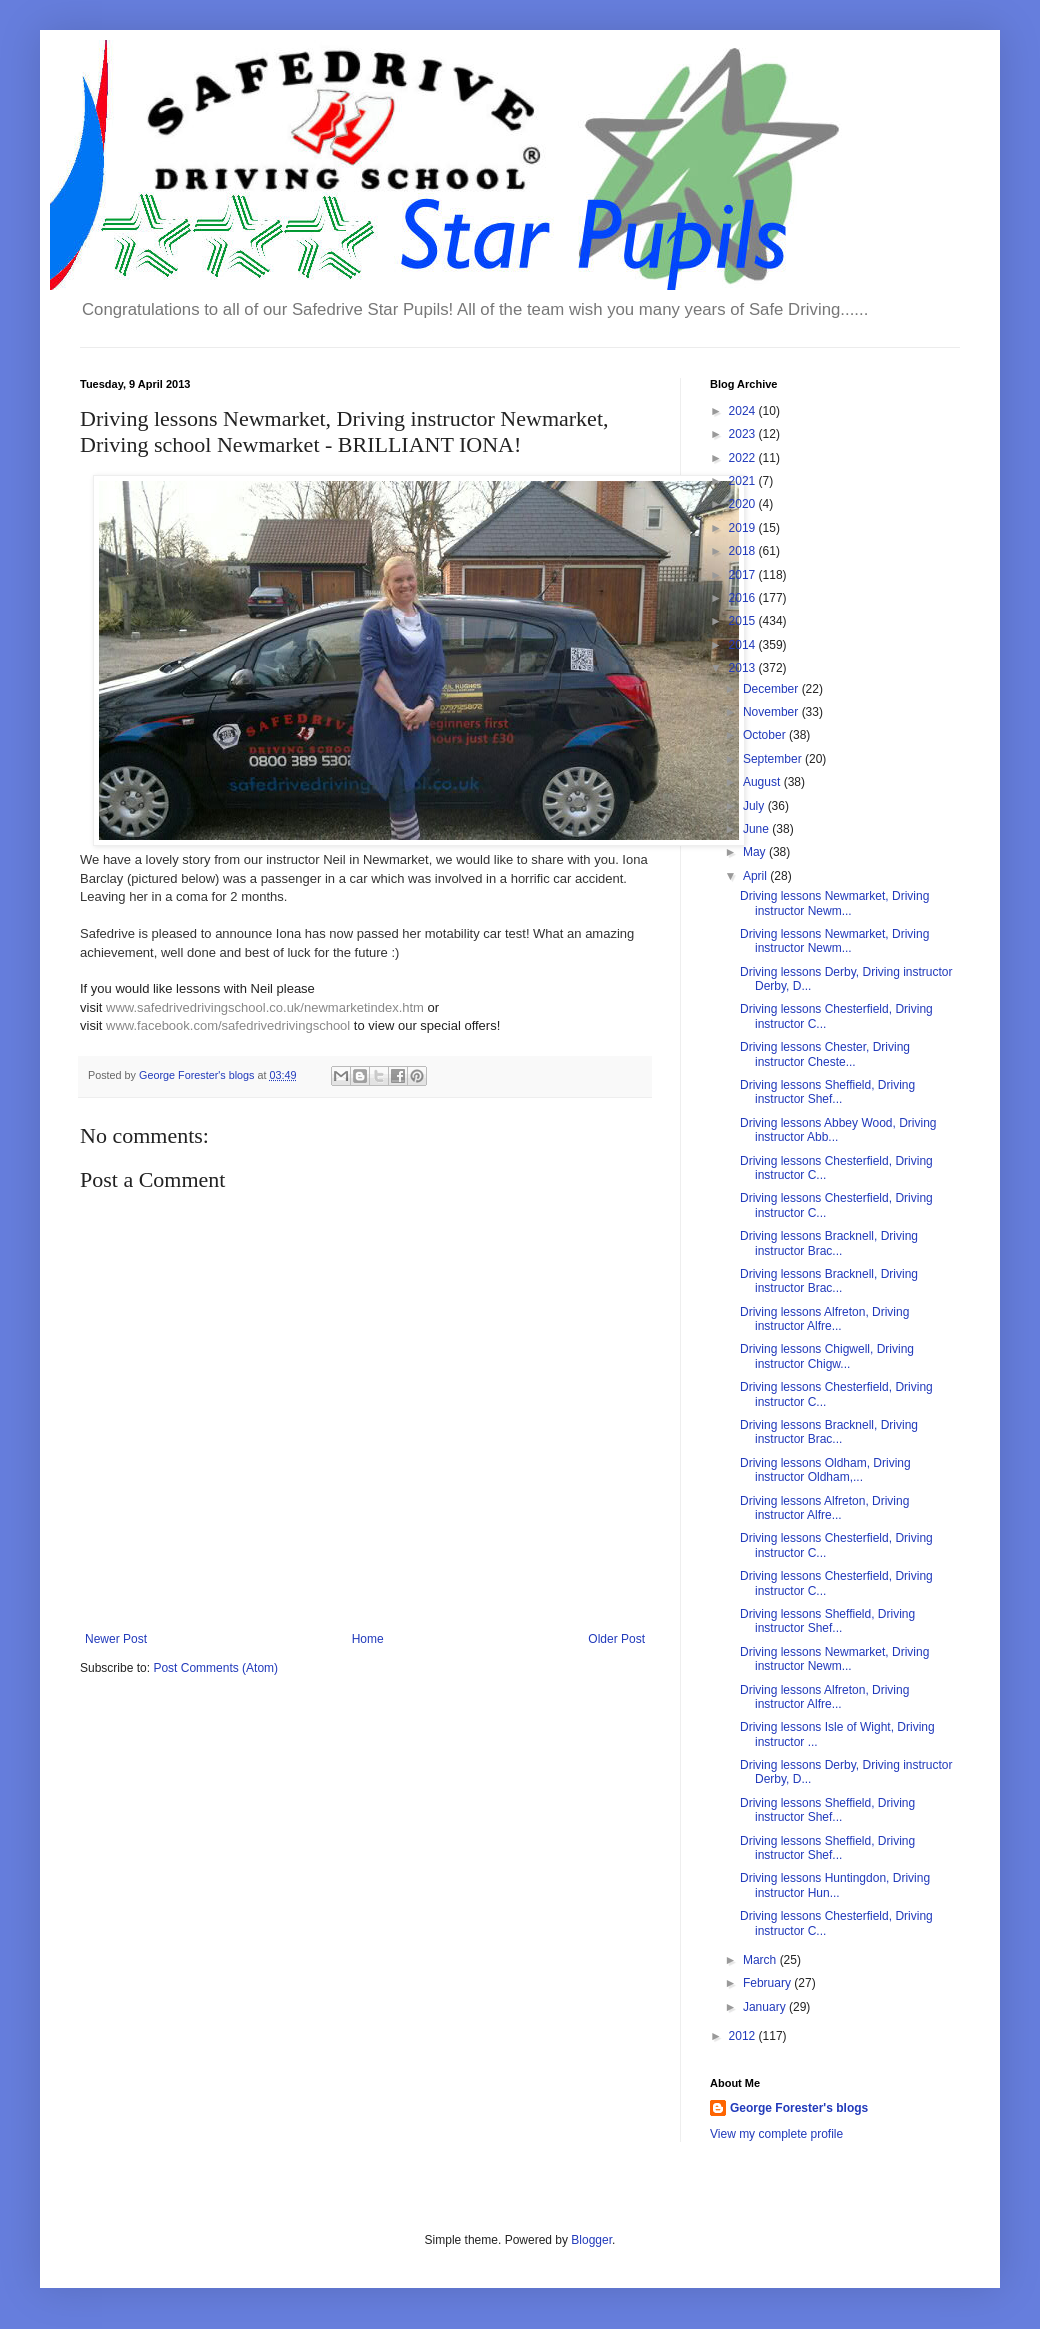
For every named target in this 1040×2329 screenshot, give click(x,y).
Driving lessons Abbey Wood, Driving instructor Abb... (838, 1130)
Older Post (616, 1639)
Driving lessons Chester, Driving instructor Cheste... (825, 1054)
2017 (744, 575)
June (757, 829)
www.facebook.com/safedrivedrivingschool (228, 1025)
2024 (744, 411)
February (768, 1983)
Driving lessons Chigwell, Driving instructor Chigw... (827, 1356)
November (772, 712)
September (774, 759)
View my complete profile (776, 2134)
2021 (744, 481)
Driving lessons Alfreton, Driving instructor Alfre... (824, 1319)
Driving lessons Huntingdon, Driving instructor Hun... (835, 1885)
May (756, 852)
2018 (744, 551)
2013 (744, 668)
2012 (744, 2036)
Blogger (591, 2240)
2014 (744, 645)
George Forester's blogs (799, 2108)
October (766, 735)
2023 (744, 434)
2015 (744, 621)
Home (368, 1639)
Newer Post (116, 1639)
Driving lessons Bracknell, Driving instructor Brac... (829, 1243)
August (763, 782)
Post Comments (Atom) (215, 1668)
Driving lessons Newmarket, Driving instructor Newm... (834, 903)
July (755, 806)
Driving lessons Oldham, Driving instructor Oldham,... (825, 1470)
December (772, 689)
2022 (744, 458)
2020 (744, 504)
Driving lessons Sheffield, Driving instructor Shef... (827, 1092)
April (756, 876)
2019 (744, 528)
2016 (744, 598)
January (766, 2007)
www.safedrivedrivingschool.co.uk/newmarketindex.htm (265, 1007)
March (761, 1960)
